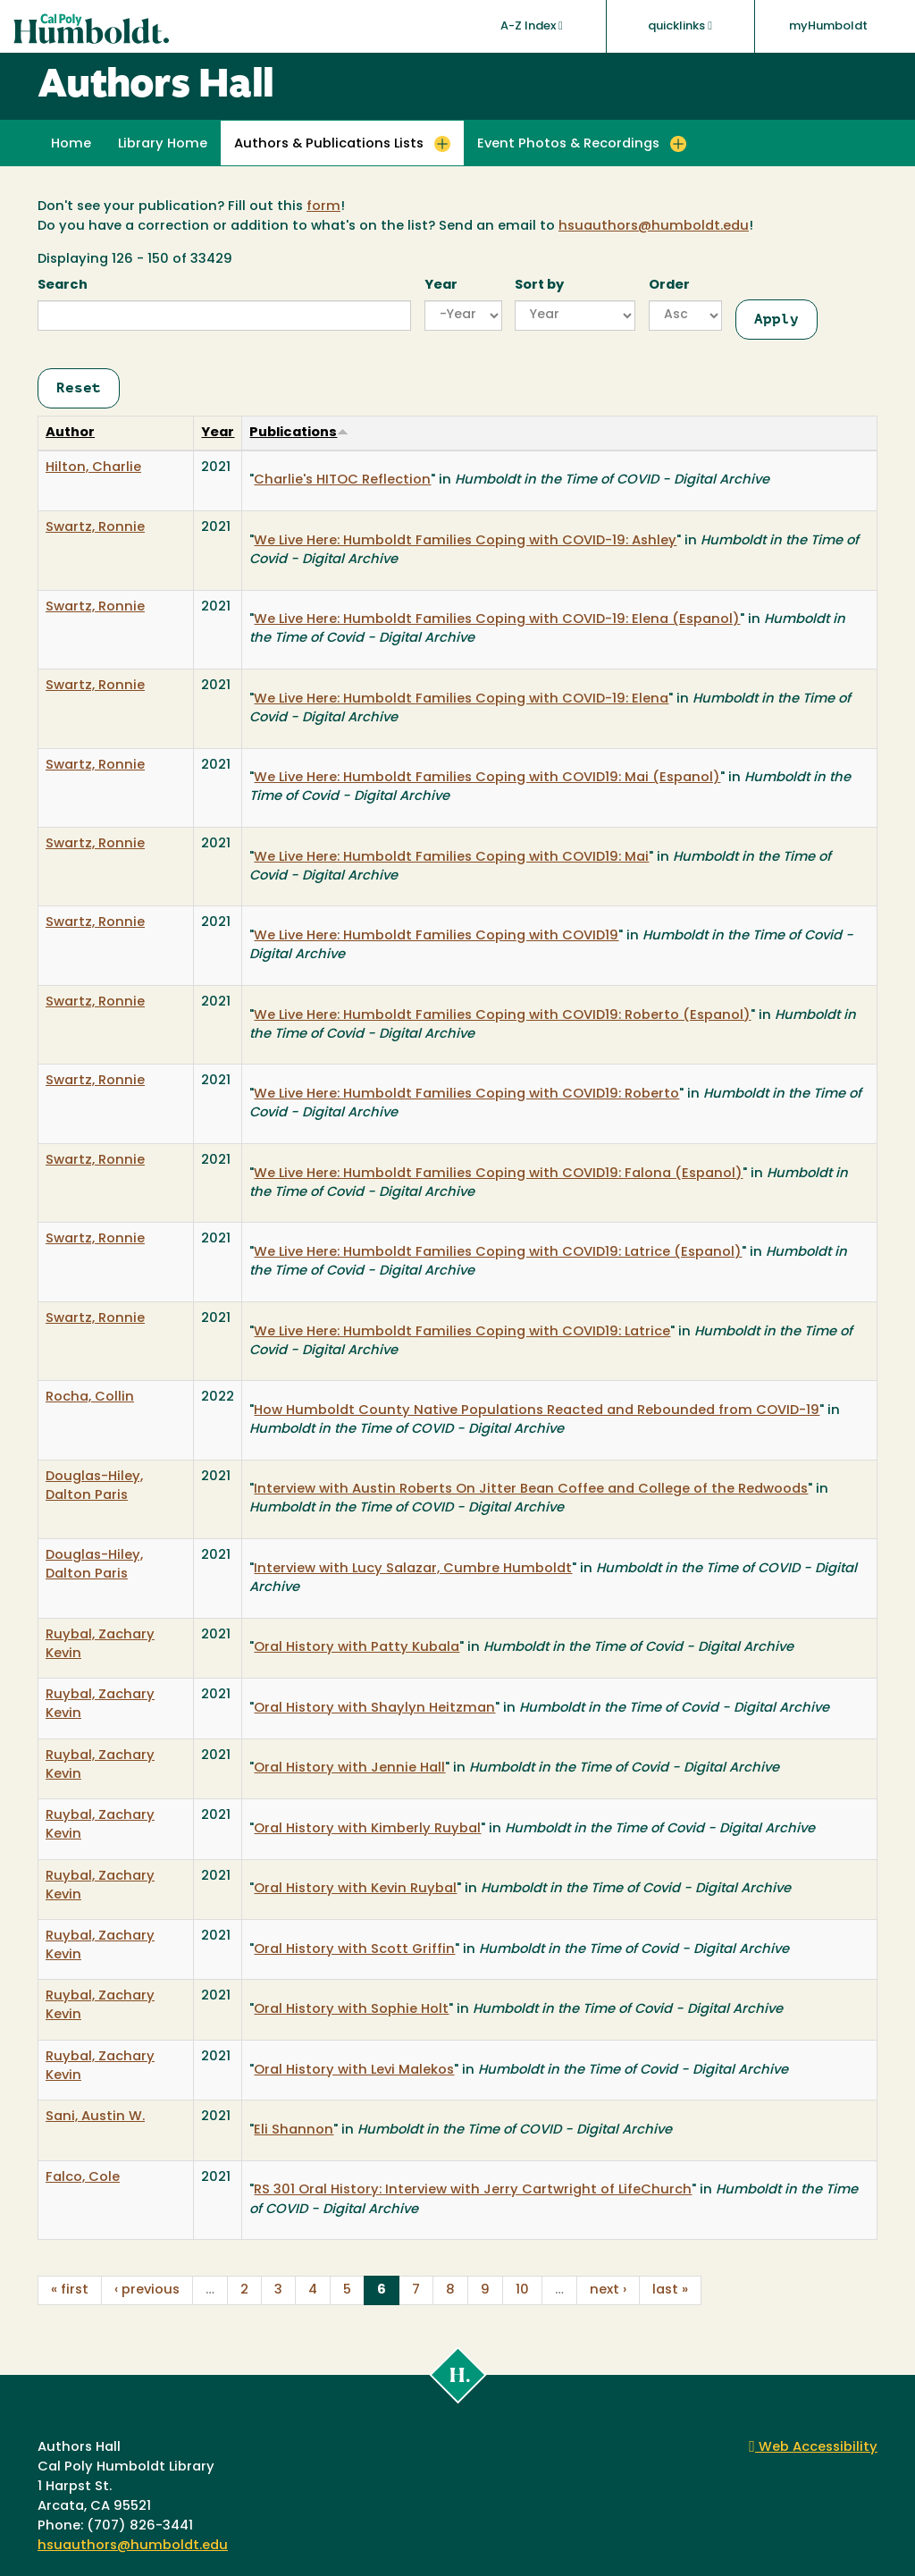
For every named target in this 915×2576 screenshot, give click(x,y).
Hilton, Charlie (93, 468)
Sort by (539, 285)
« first (69, 2290)
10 (522, 2290)
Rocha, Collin (90, 1397)
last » (670, 2290)
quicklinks (680, 26)
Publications (298, 433)
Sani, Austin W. (95, 2117)
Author (70, 433)
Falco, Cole (83, 2178)
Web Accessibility (813, 2447)
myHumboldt (828, 26)
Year (441, 285)
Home (71, 144)
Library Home (162, 144)
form (323, 207)
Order (669, 285)
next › (608, 2290)
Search (63, 285)
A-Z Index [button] (531, 26)
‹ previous (147, 2290)
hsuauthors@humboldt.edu (653, 226)
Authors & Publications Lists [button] (329, 144)
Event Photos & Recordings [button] (568, 144)
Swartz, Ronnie (95, 528)
